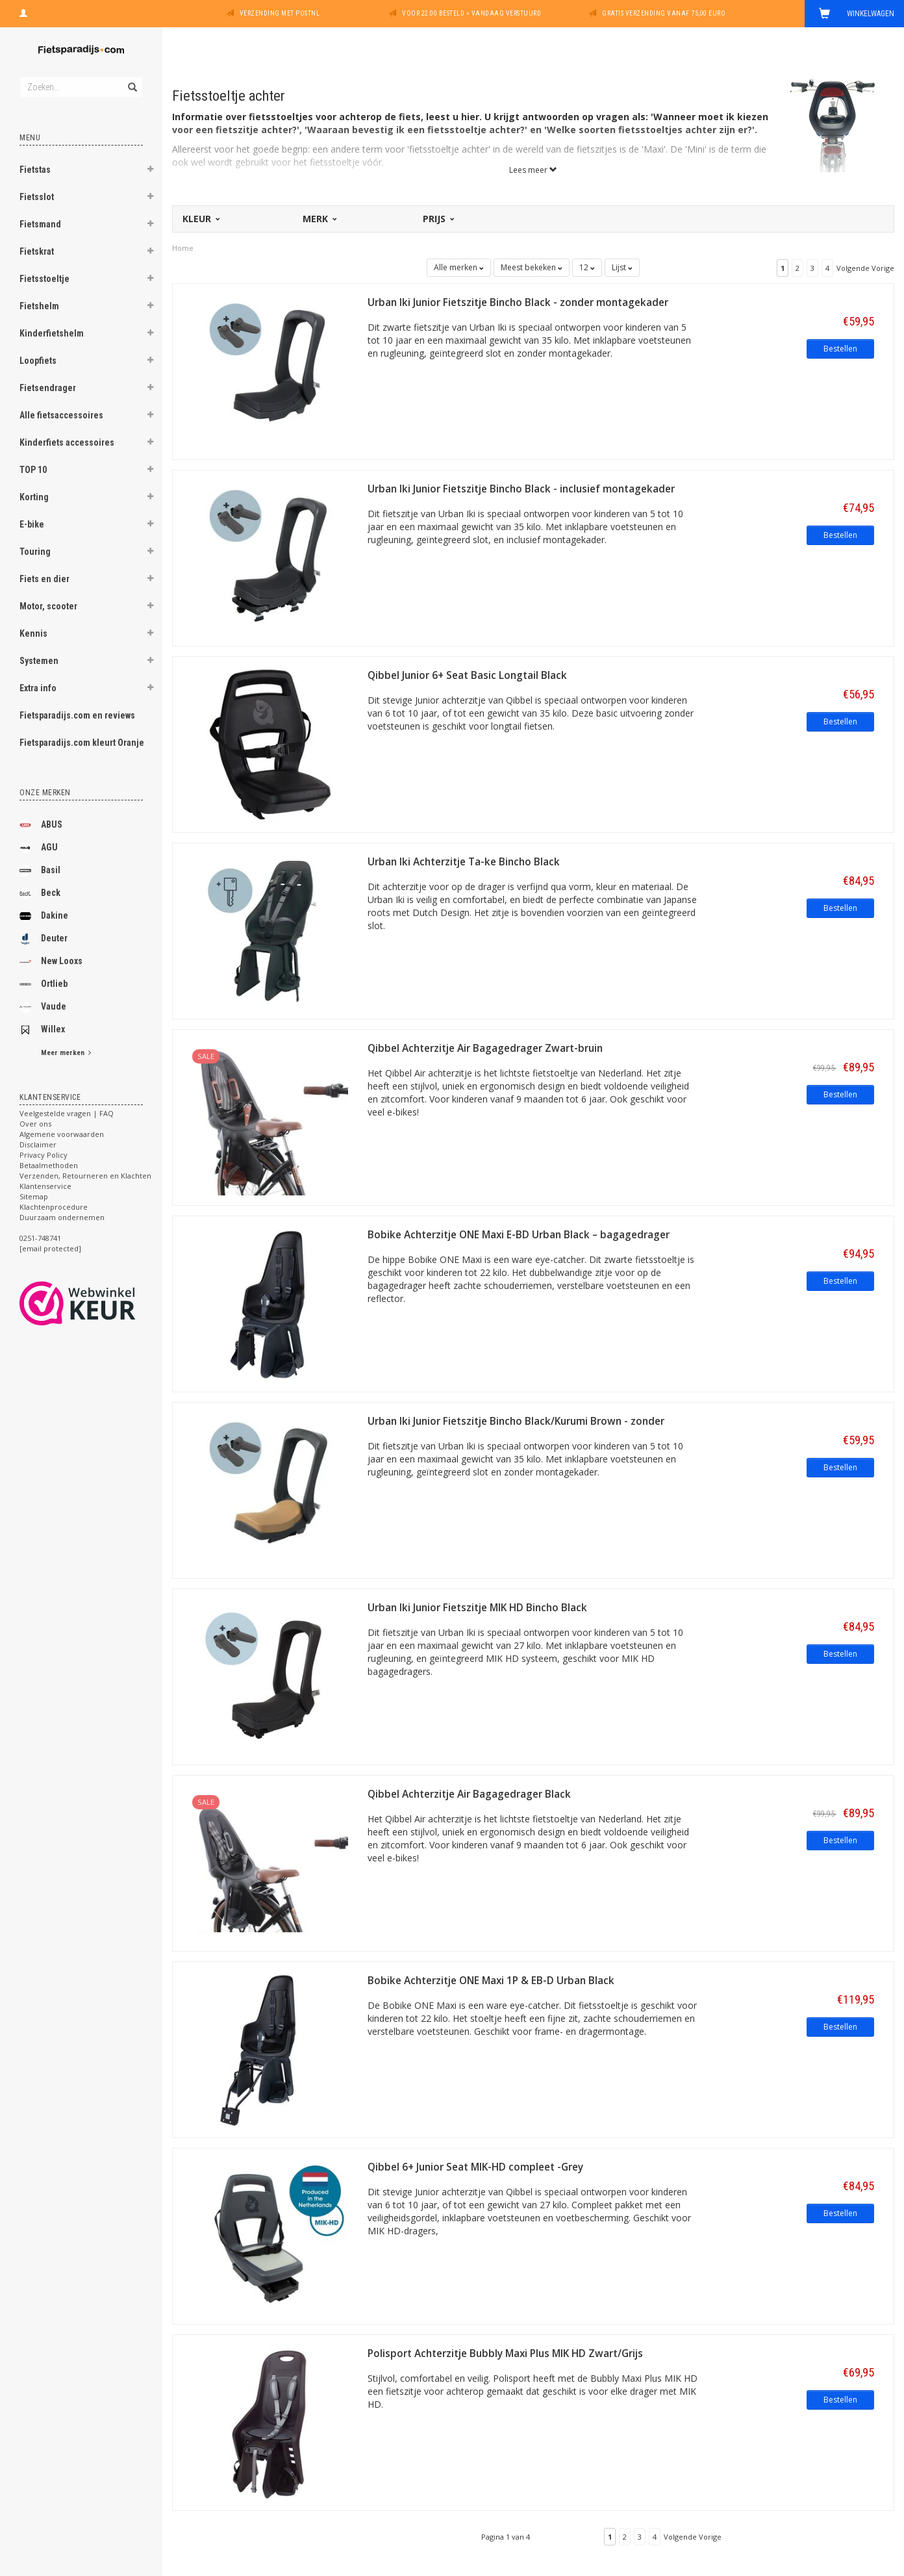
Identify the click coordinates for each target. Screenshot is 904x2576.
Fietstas (35, 169)
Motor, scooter (48, 606)
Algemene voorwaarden (61, 1134)
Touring (35, 551)
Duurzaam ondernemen (62, 1217)
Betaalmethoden (48, 1165)
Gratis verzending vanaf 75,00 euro (663, 13)
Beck (39, 893)
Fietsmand (40, 224)
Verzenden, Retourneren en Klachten (85, 1175)
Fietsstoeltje (44, 279)
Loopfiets (37, 360)
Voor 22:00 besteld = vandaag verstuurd (471, 13)
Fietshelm (39, 306)
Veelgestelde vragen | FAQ (66, 1113)
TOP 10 (33, 470)
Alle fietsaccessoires (61, 415)
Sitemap (33, 1196)
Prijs (438, 218)
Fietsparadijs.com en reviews (77, 715)
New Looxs (50, 961)
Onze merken (45, 792)
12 (587, 267)
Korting (34, 497)
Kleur (200, 218)
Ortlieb (43, 984)
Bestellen (840, 348)
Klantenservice (45, 1186)
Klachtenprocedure (53, 1207)
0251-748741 (40, 1238)
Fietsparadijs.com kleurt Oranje (81, 742)
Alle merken (459, 267)
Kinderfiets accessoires (66, 442)
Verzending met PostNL (280, 13)
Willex (42, 1030)
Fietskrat (36, 251)
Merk (319, 218)
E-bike (31, 524)
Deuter (43, 939)
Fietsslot (36, 197)
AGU (38, 848)
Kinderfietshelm (51, 333)
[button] (150, 171)
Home (183, 248)
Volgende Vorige (865, 268)
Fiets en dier (44, 579)
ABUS (40, 825)
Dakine (43, 916)
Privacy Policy (43, 1155)
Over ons (35, 1124)
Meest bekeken (531, 267)
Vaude (42, 1007)
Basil (39, 870)
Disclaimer (37, 1144)
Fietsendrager (47, 388)
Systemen (38, 661)
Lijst (622, 267)
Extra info (37, 688)
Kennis (33, 633)
